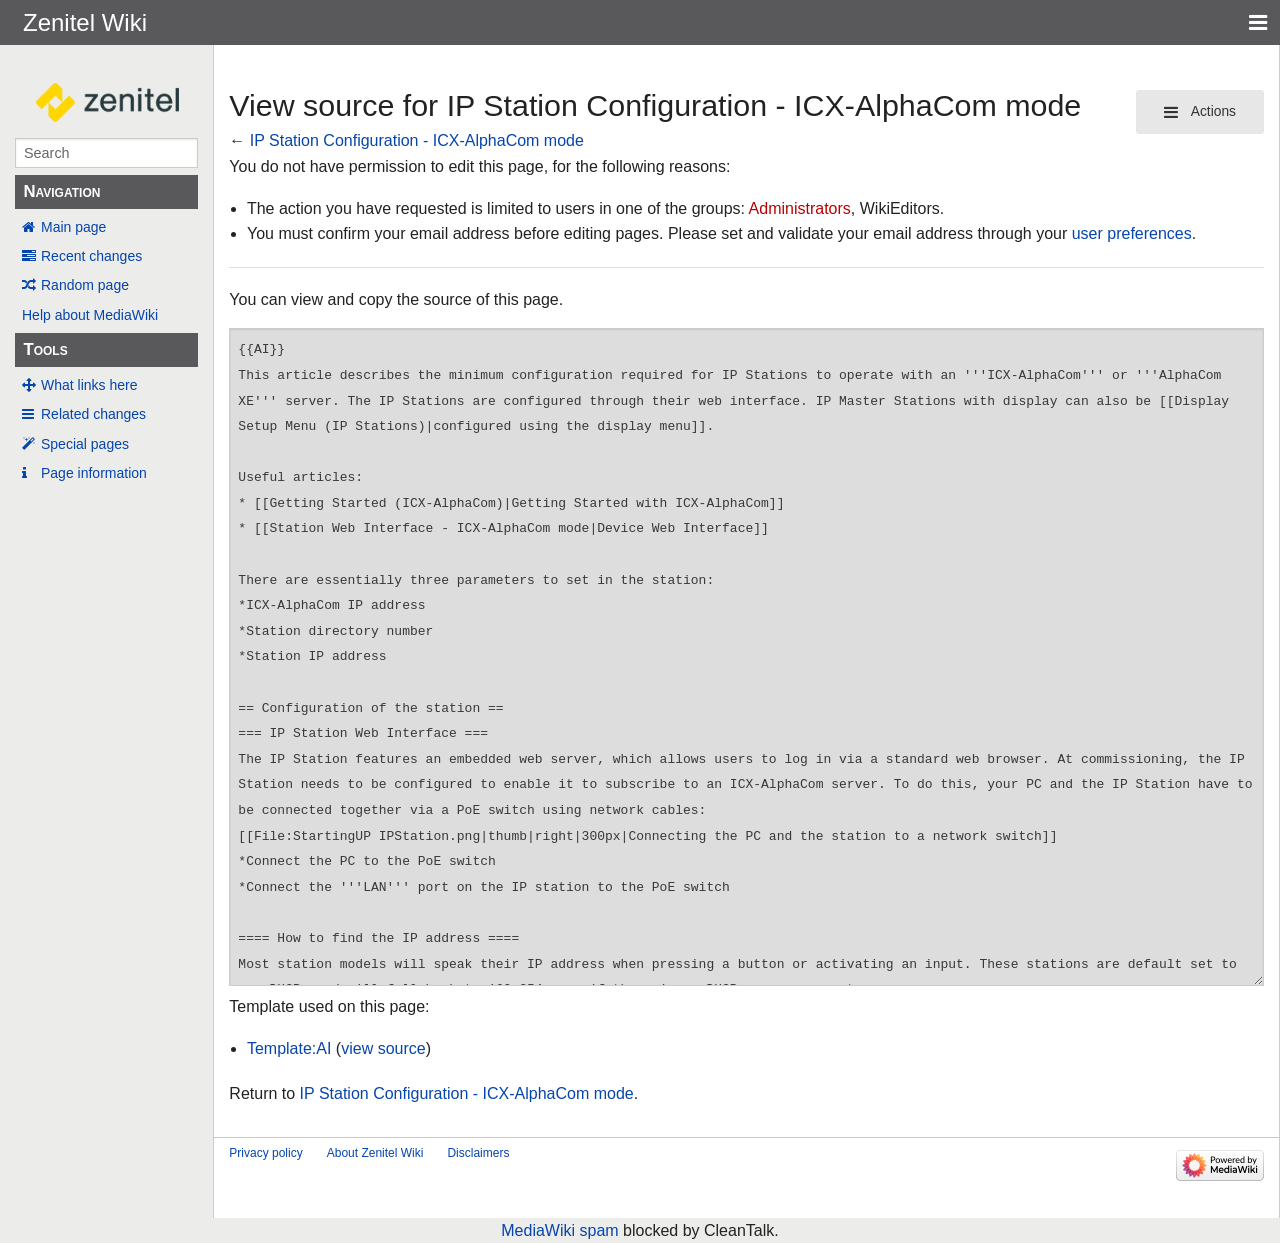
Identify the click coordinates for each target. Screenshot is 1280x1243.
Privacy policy (265, 1153)
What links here (89, 385)
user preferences (1132, 233)
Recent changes (91, 256)
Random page (85, 285)
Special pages (85, 444)
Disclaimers (478, 1153)
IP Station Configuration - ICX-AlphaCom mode (417, 140)
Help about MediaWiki (90, 315)
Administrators (800, 208)
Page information (94, 473)
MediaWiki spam (559, 1230)
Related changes (93, 414)
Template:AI (289, 1048)
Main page (73, 227)
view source (383, 1048)
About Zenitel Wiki (375, 1153)
